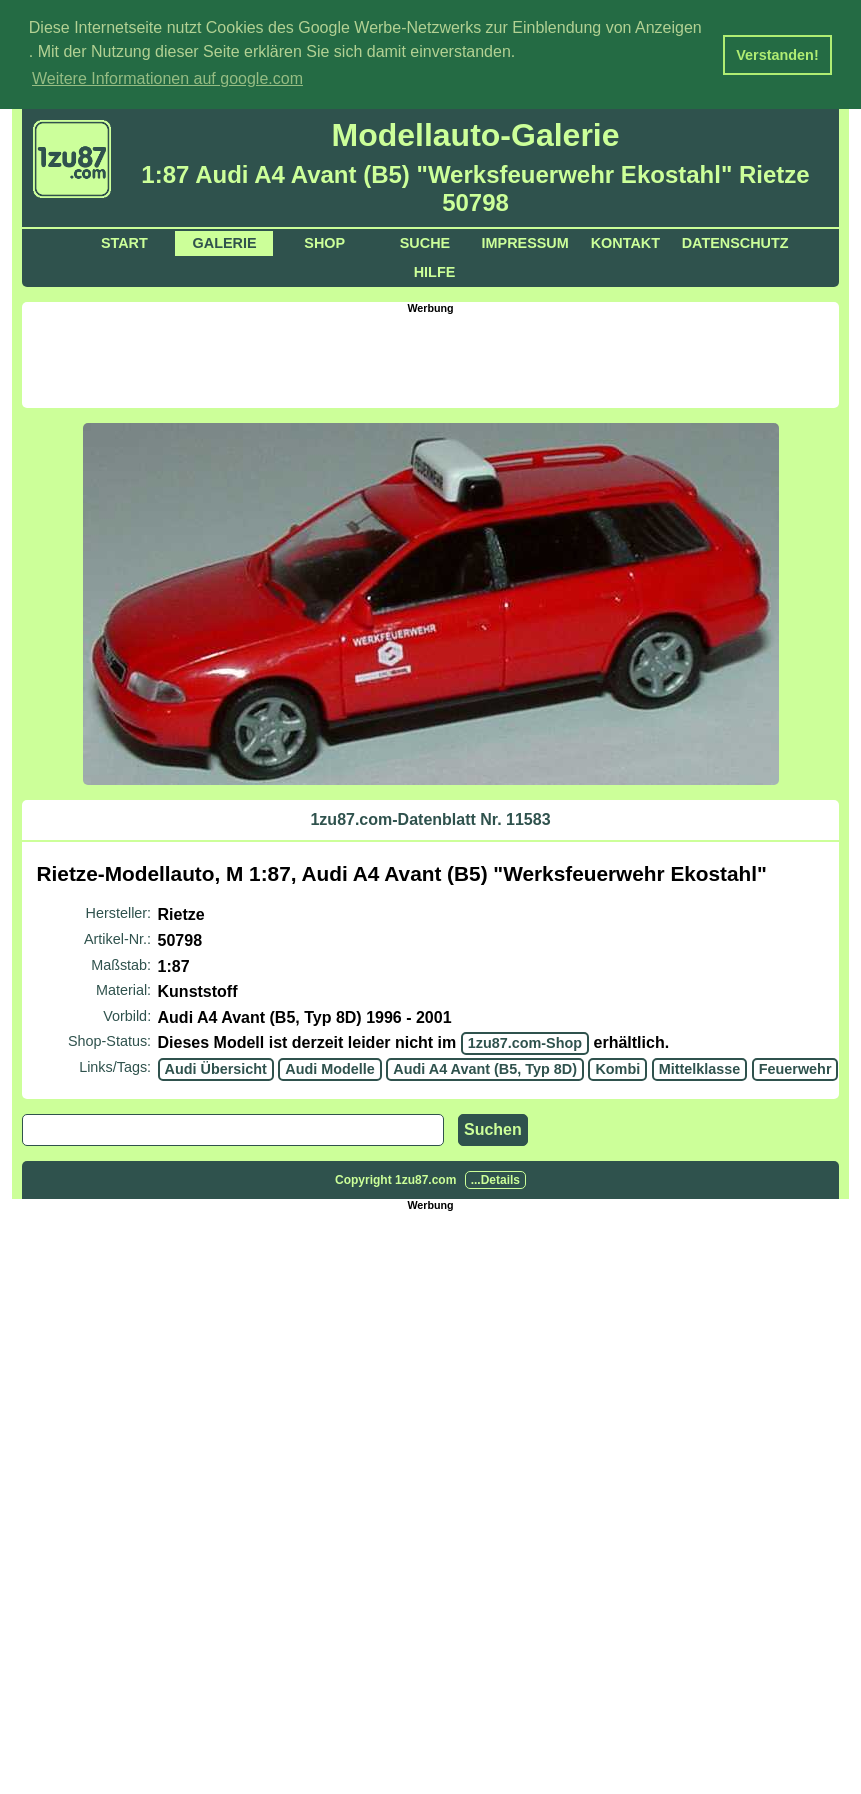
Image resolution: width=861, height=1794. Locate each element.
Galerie (225, 242)
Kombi (617, 1067)
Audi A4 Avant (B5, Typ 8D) (485, 1067)
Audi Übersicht (216, 1067)
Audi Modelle (330, 1067)
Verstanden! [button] (777, 55)
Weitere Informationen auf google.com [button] (167, 78)
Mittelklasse (700, 1067)
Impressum (525, 242)
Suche (425, 242)
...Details (495, 1178)
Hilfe (435, 271)
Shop (324, 242)
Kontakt (625, 242)
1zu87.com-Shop (525, 1042)
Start (124, 242)
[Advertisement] (431, 358)
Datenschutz (735, 242)
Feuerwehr (795, 1067)
